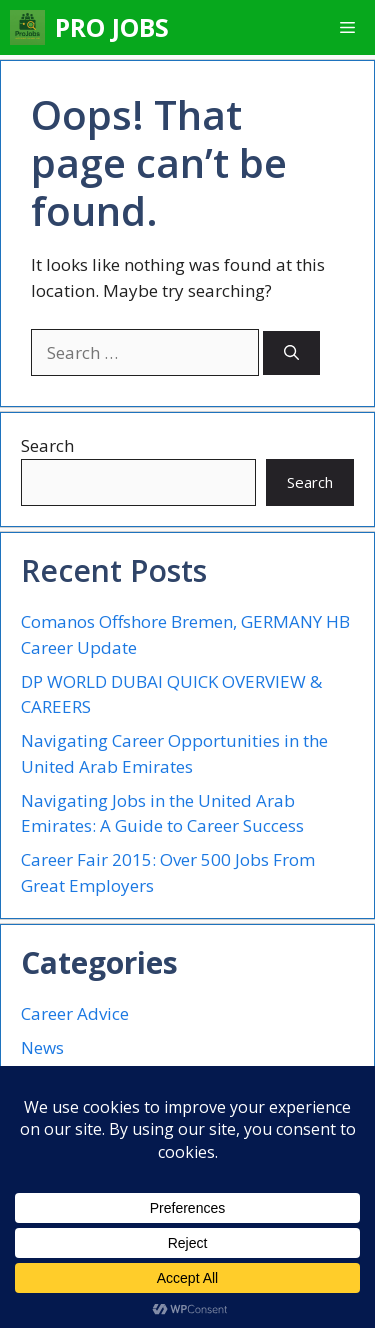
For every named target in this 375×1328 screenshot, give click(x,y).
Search (47, 445)
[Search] (291, 353)
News (42, 1047)
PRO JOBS (112, 27)
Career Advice (75, 1013)
